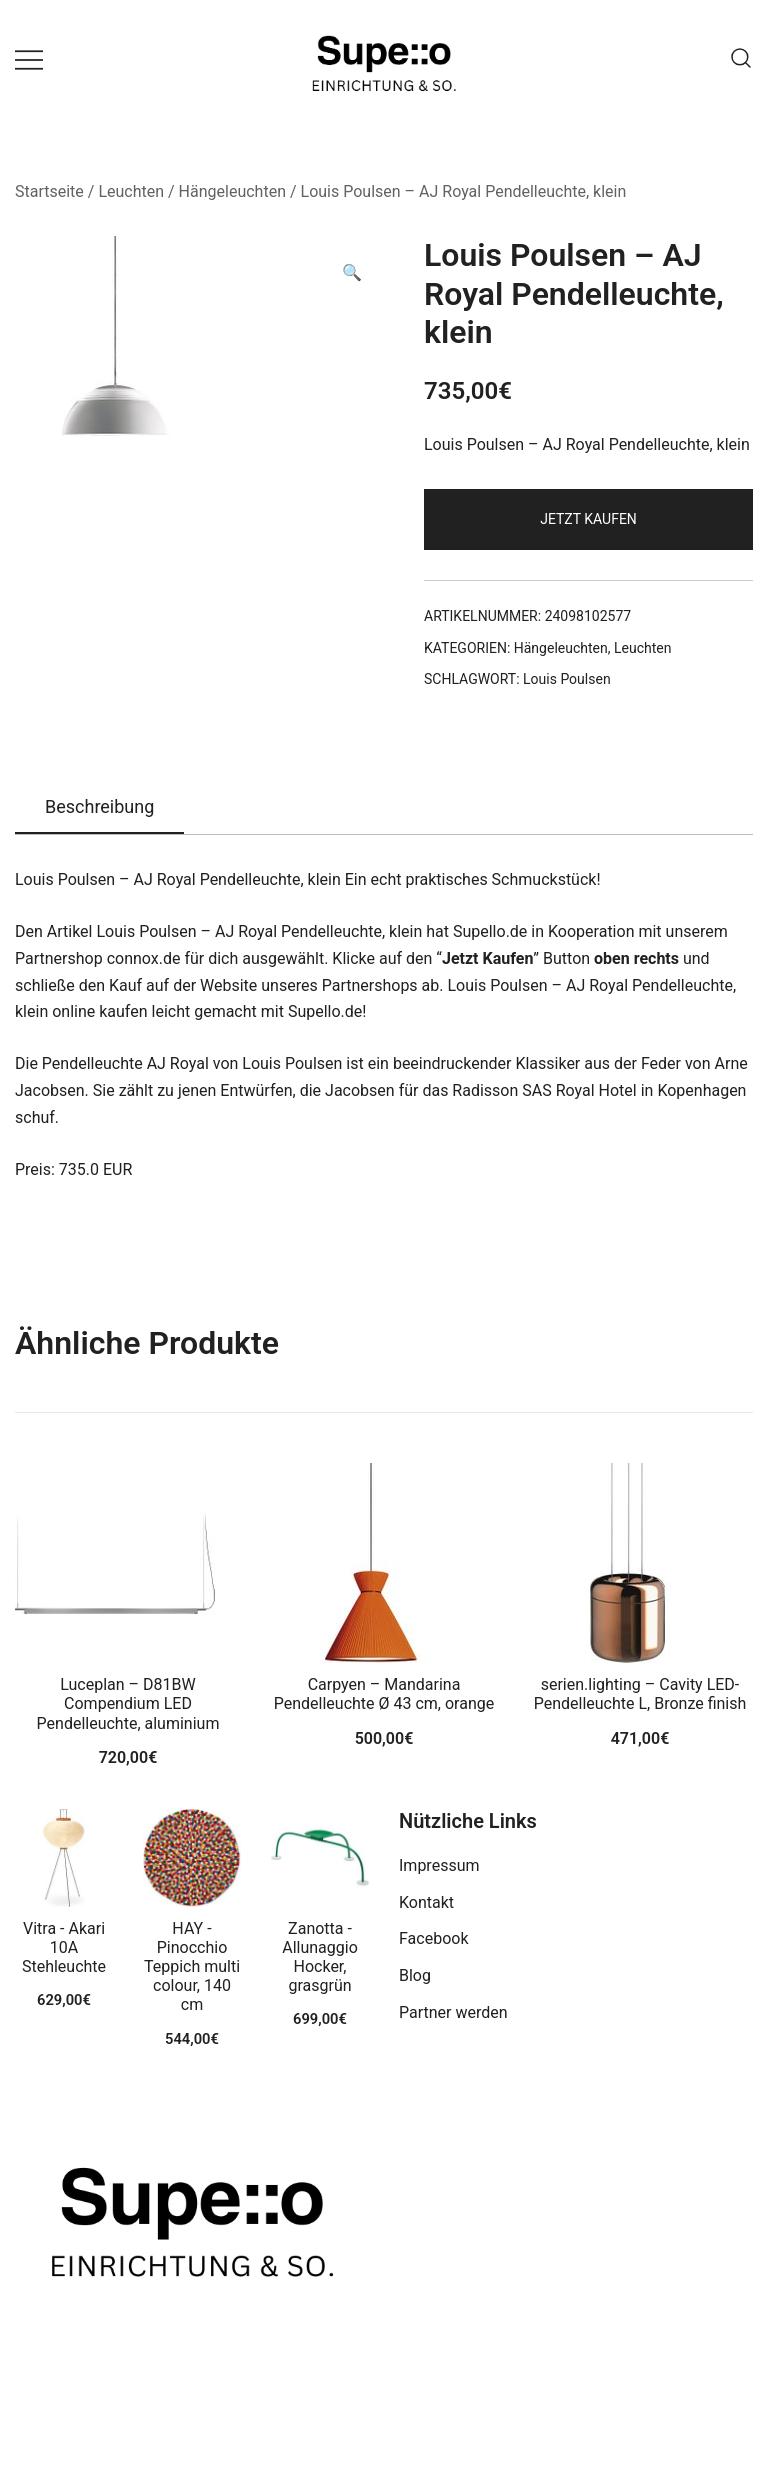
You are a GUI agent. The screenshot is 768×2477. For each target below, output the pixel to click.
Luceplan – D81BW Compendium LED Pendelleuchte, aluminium (128, 1703)
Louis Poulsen (567, 679)
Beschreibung (99, 806)
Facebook (433, 1938)
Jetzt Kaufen (588, 519)
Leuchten (131, 191)
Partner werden (453, 2012)
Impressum (439, 1865)
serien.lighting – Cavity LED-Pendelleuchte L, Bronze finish (640, 1694)
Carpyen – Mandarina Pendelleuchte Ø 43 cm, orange (384, 1694)
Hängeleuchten (232, 191)
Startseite (49, 191)
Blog (415, 1975)
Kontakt (426, 1902)
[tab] (99, 808)
